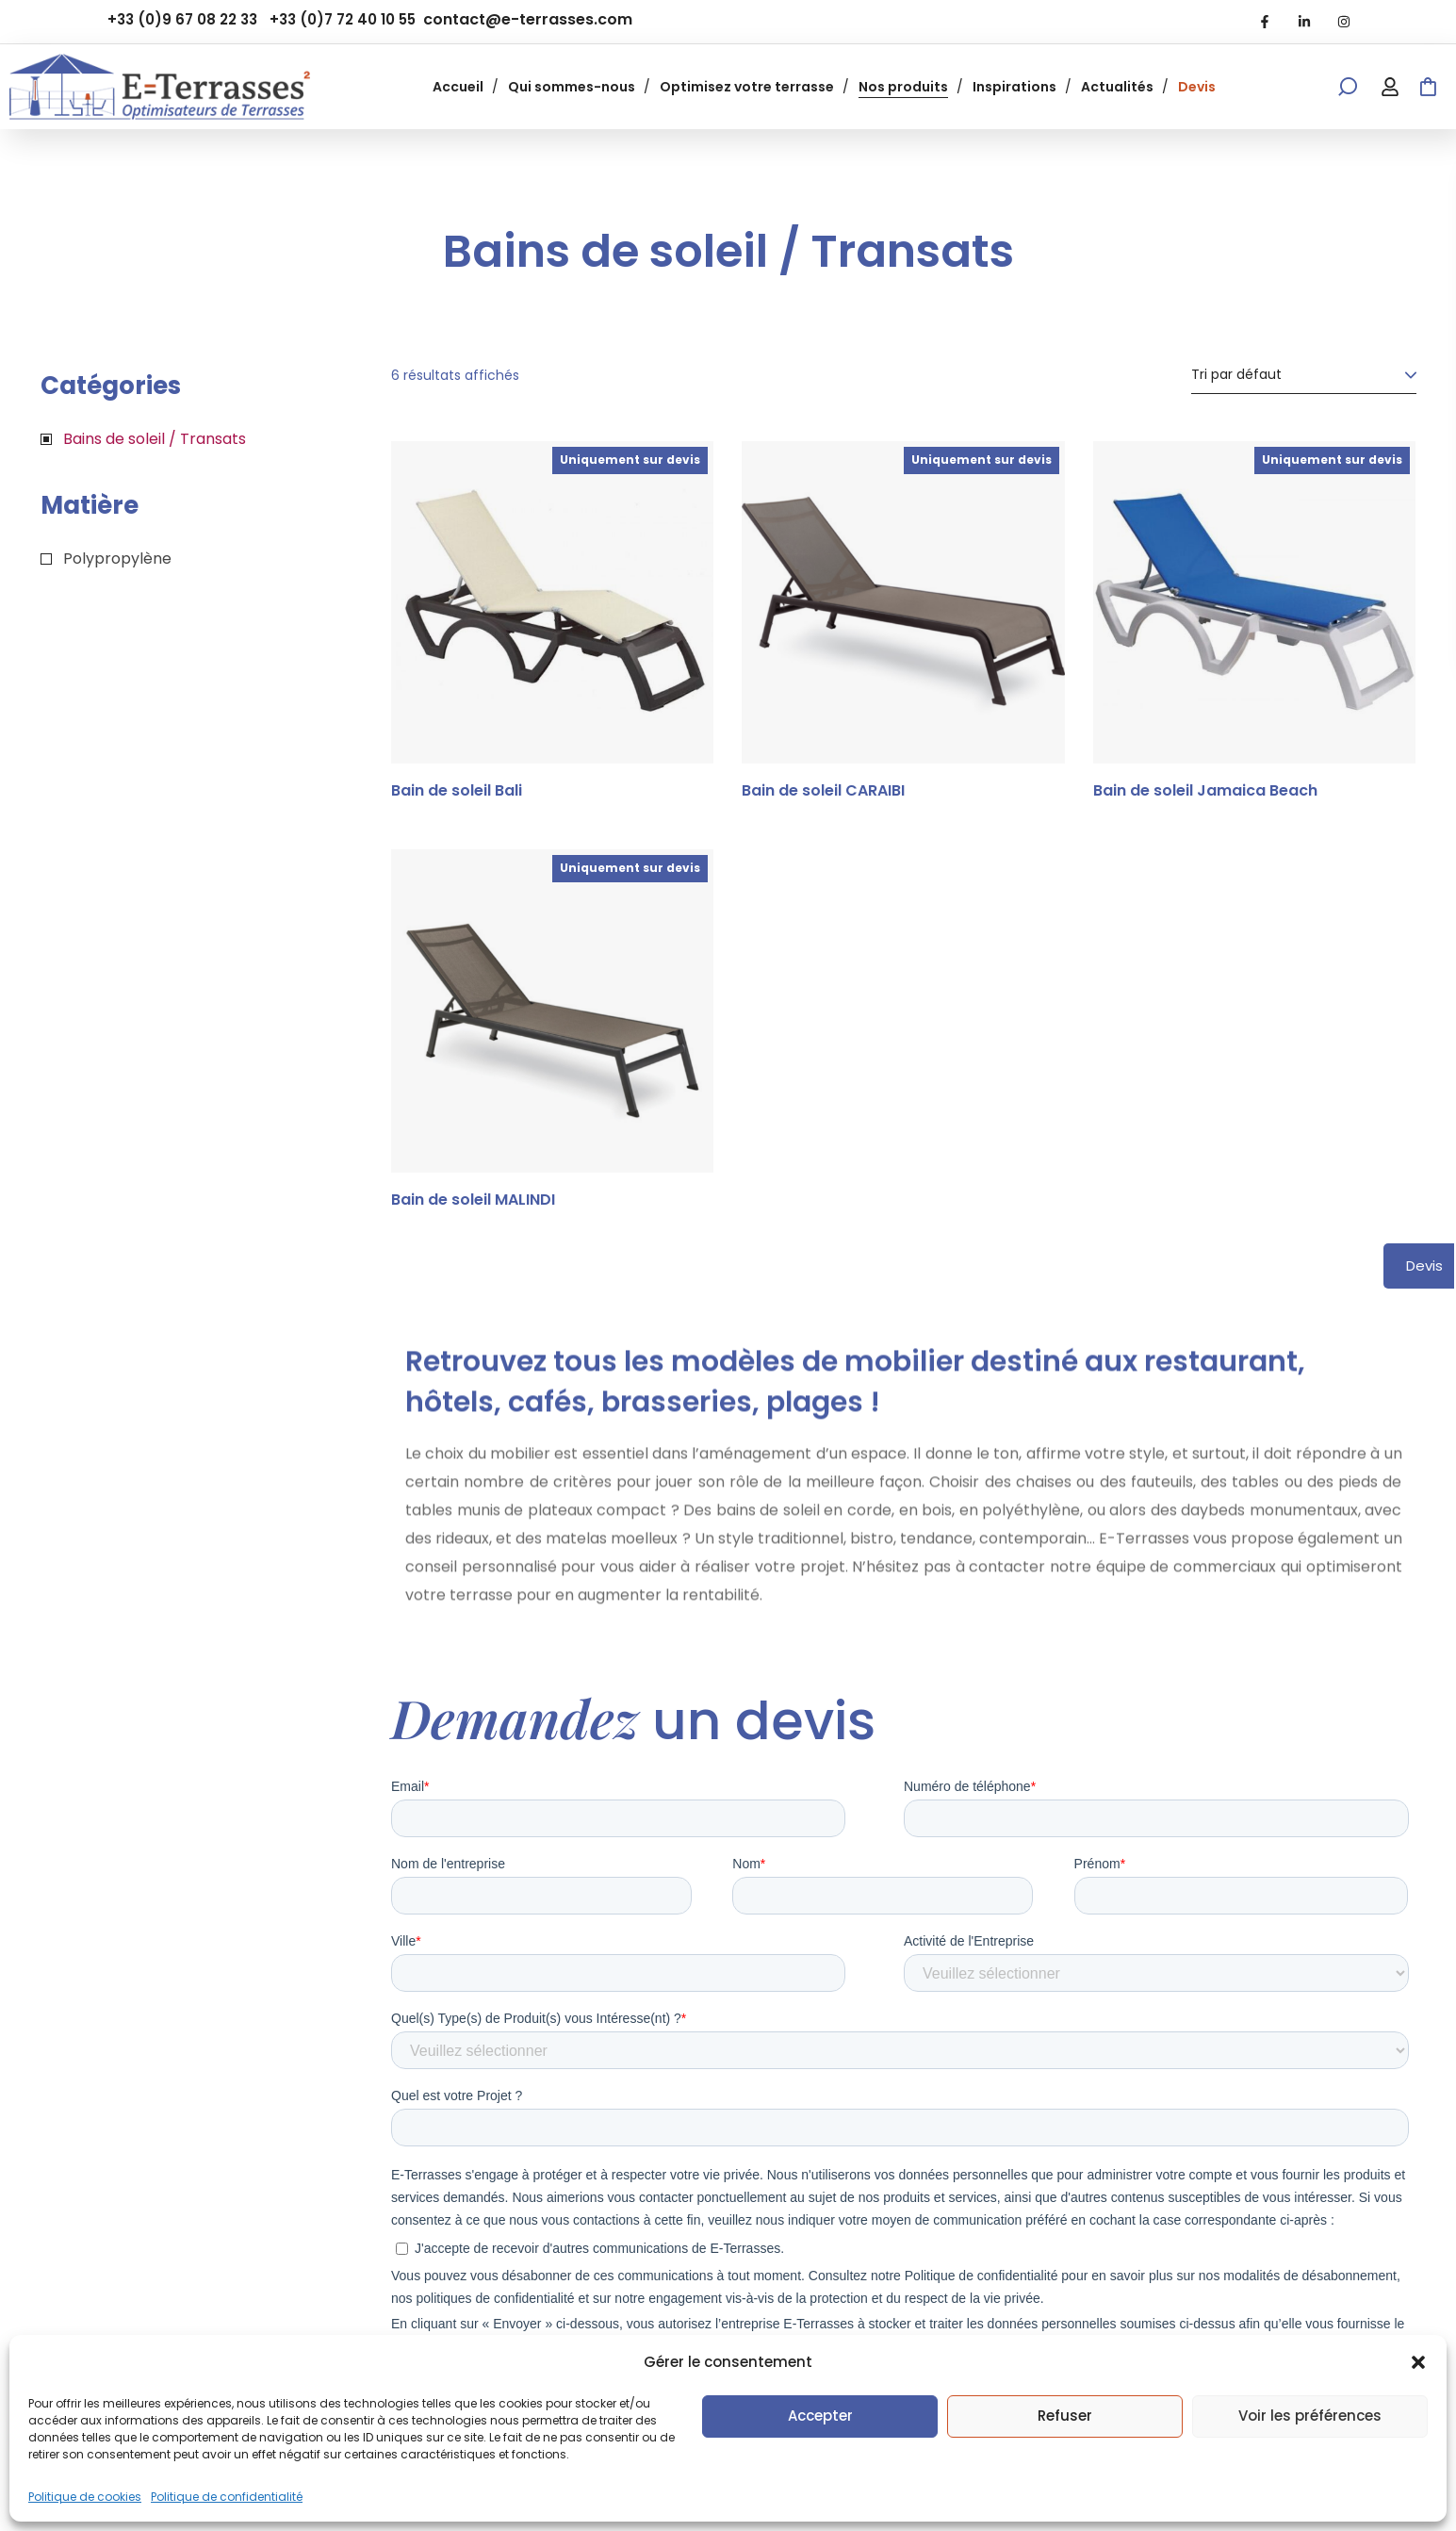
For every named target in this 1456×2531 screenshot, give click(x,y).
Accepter (820, 2415)
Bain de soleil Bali (456, 790)
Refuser (1065, 2415)
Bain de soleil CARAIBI (823, 790)
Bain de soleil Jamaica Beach (1205, 790)
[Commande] (1303, 375)
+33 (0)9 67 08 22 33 (182, 19)
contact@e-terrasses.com (527, 19)
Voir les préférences (1310, 2415)
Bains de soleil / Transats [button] (154, 439)
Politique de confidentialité (227, 2497)
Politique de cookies (84, 2497)
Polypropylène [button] (117, 558)
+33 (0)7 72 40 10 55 (343, 19)
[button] (1418, 2362)
